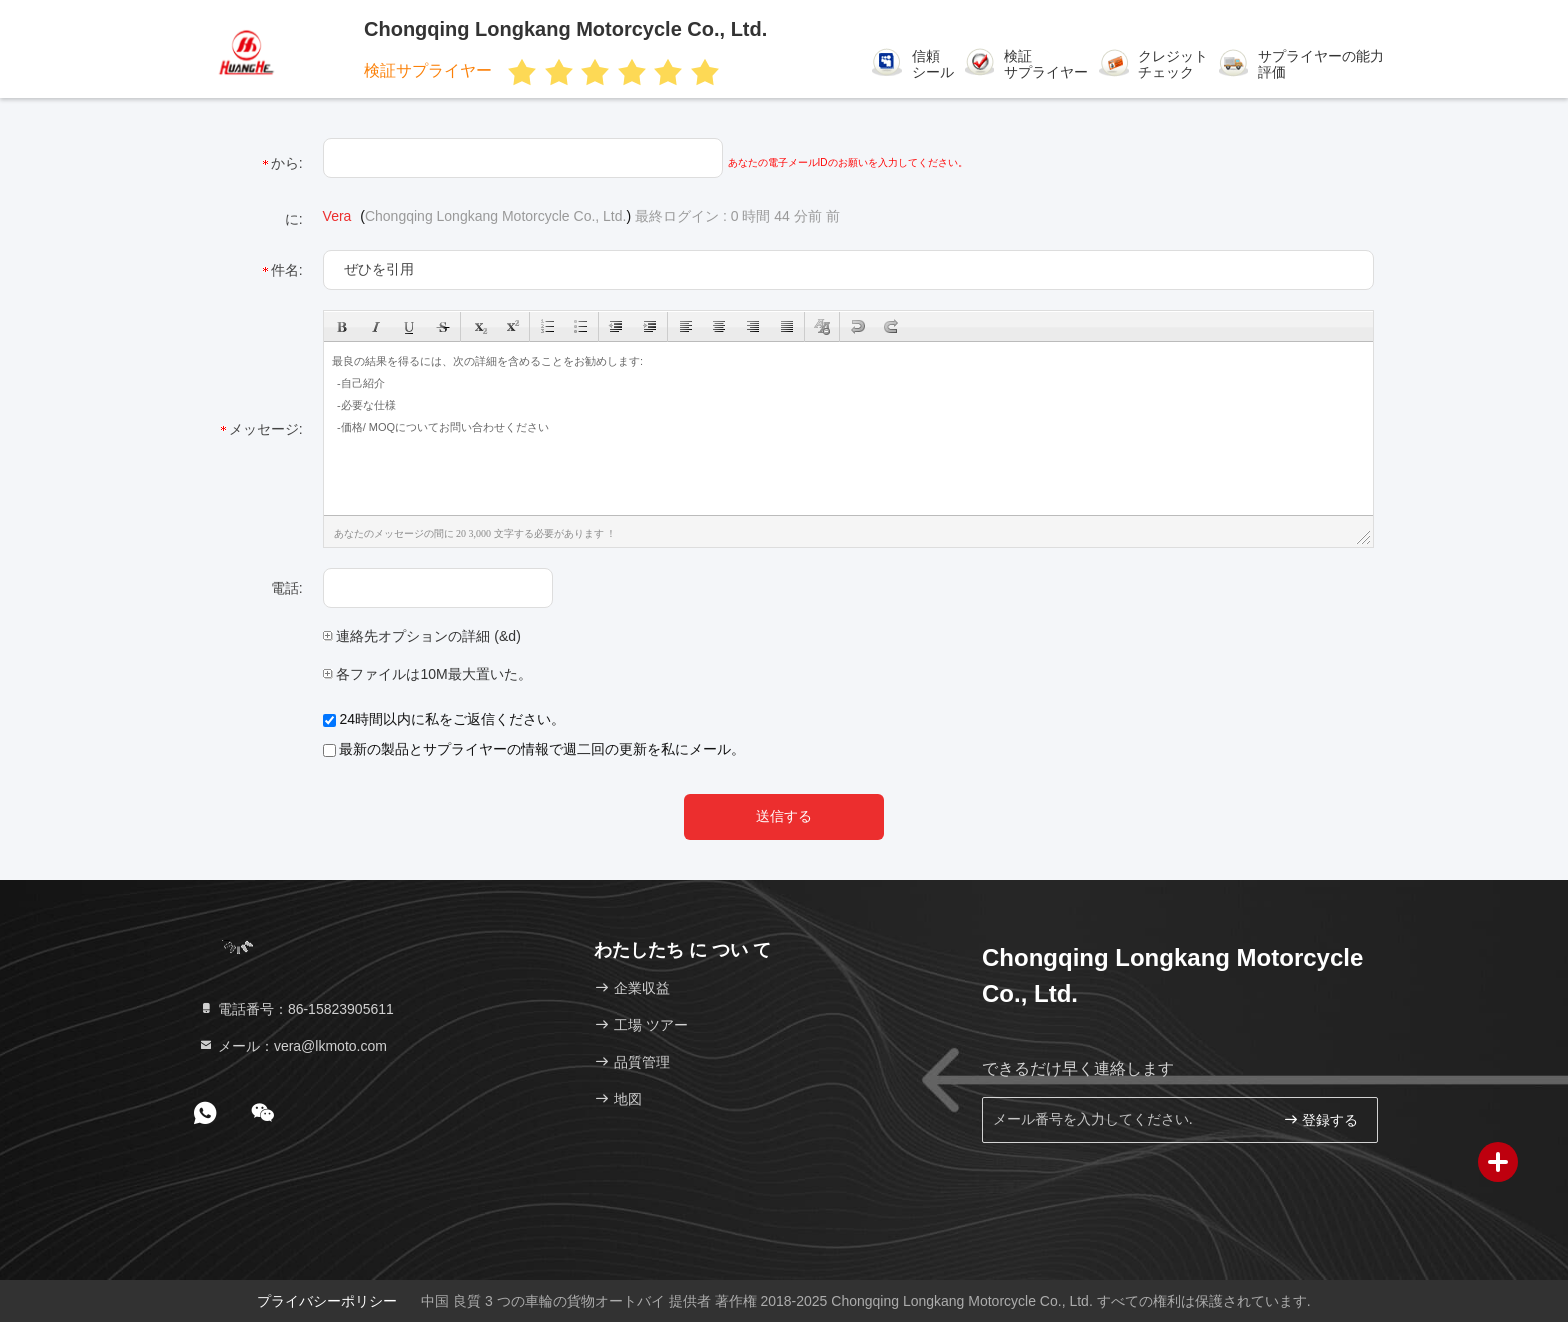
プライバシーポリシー (327, 1301)
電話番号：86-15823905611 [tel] (296, 1009)
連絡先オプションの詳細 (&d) (422, 636)
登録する (1321, 1119)
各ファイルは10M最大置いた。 (427, 674)
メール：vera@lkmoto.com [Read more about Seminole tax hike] (292, 1046)
